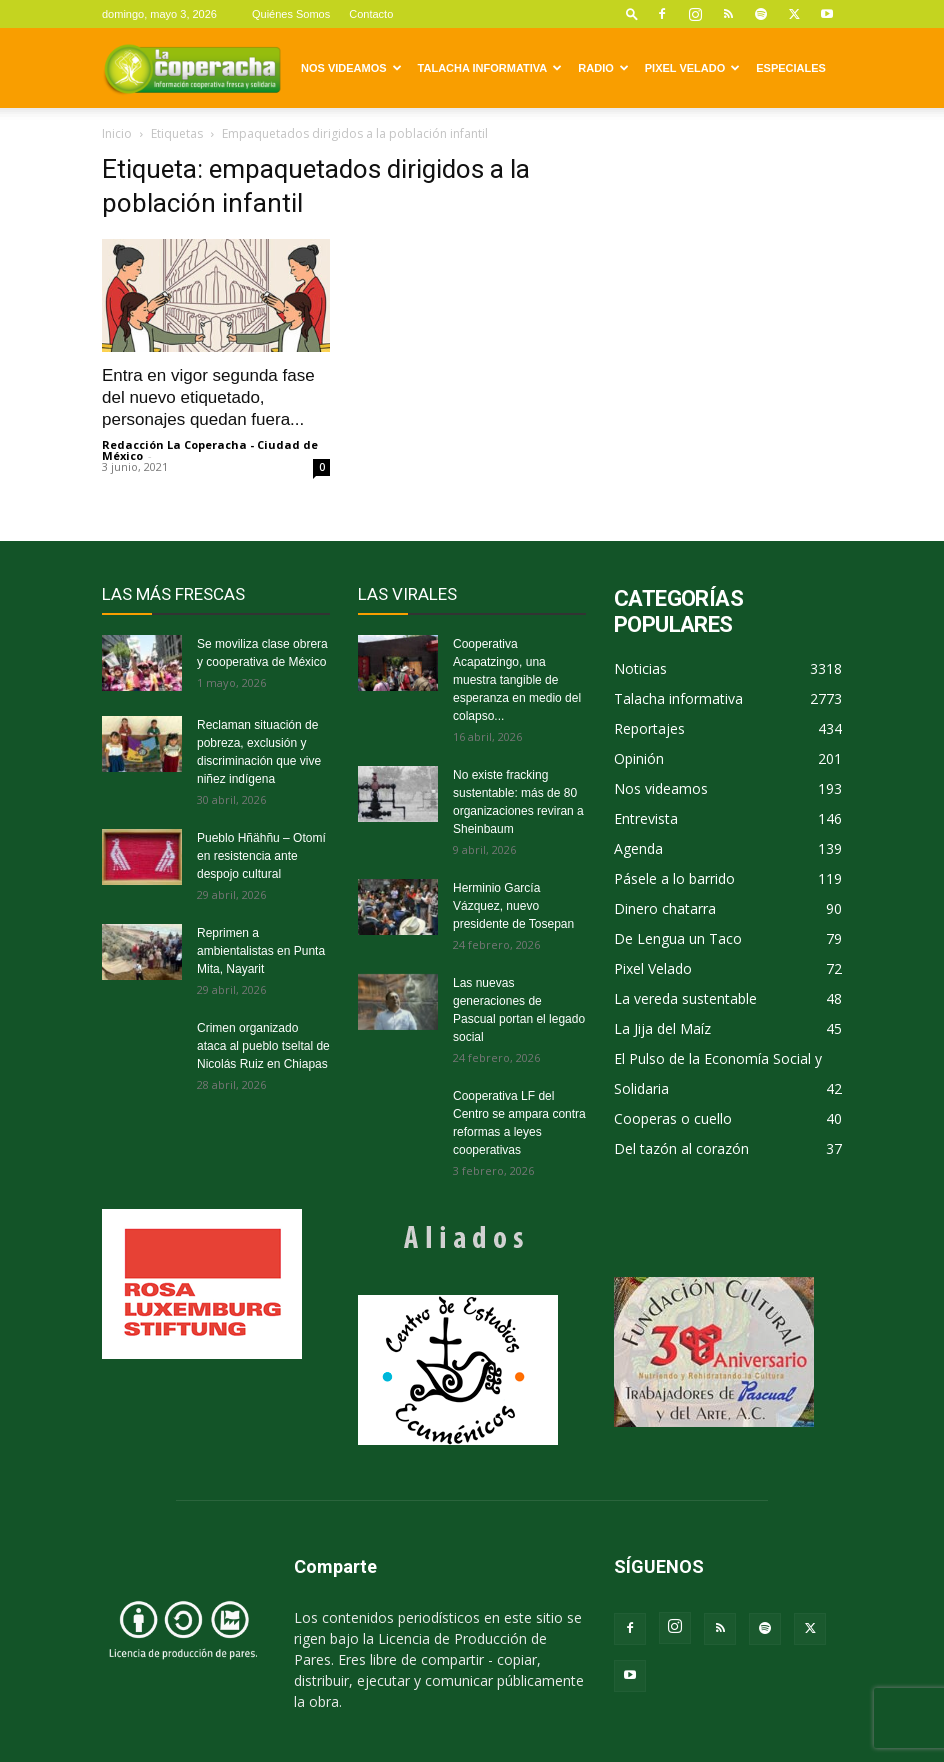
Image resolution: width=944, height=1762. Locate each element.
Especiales (791, 68)
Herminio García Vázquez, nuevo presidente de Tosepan (513, 906)
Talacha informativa (490, 68)
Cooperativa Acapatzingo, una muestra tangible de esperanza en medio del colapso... (517, 680)
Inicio (117, 133)
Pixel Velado (692, 68)
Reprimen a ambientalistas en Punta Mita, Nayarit (261, 951)
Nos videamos (351, 68)
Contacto (371, 14)
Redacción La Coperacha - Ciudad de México (210, 450)
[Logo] (192, 68)
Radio (603, 68)
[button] (632, 13)
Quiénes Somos (291, 14)
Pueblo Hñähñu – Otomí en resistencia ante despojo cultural (261, 856)
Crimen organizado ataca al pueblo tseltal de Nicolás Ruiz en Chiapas (263, 1046)
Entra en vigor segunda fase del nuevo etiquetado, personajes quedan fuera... (208, 397)
